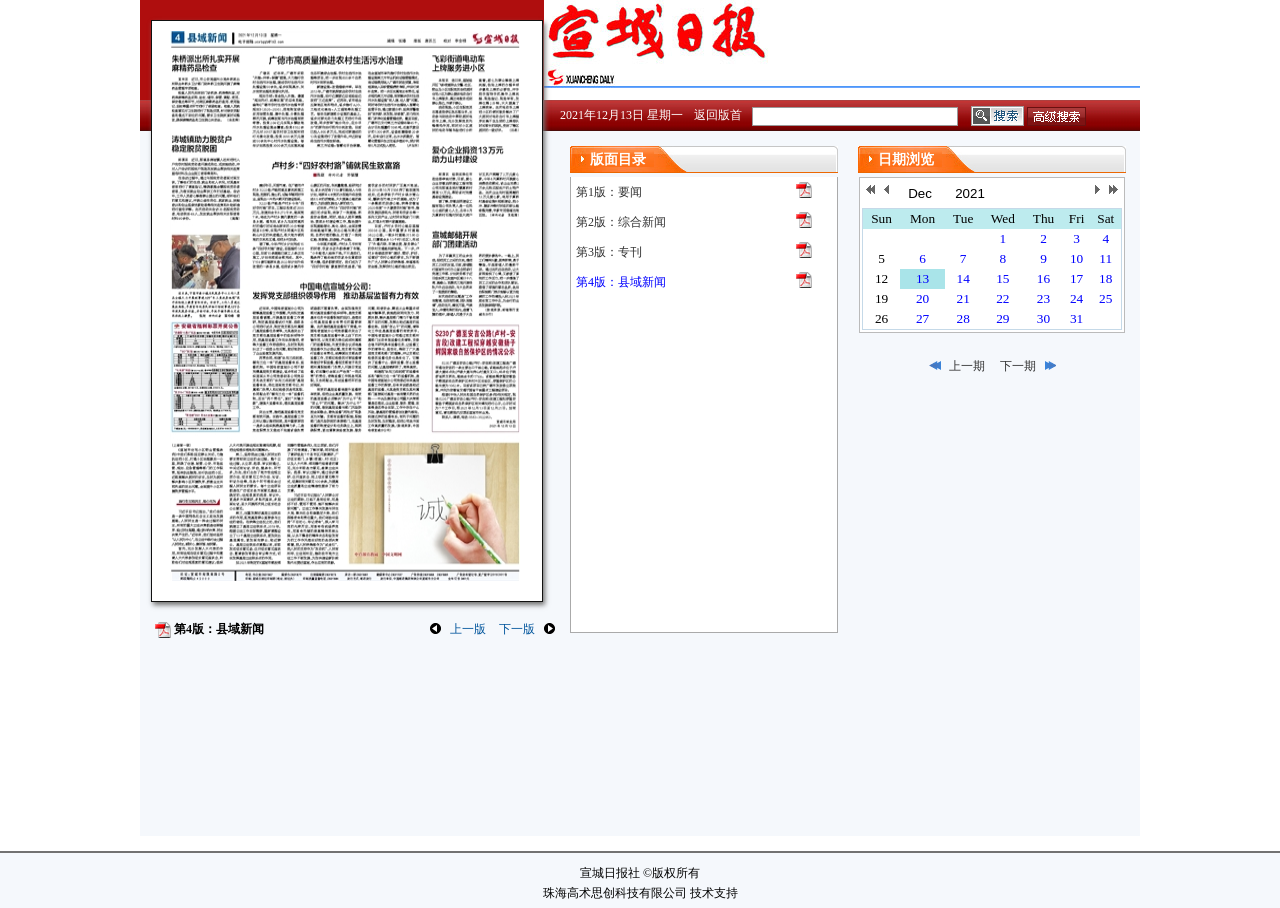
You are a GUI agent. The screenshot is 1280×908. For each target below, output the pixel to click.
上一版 (468, 629)
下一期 (1018, 366)
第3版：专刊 (609, 252)
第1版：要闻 (609, 192)
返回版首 (718, 115)
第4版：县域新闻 (621, 282)
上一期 (967, 366)
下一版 (517, 629)
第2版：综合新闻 (621, 222)
